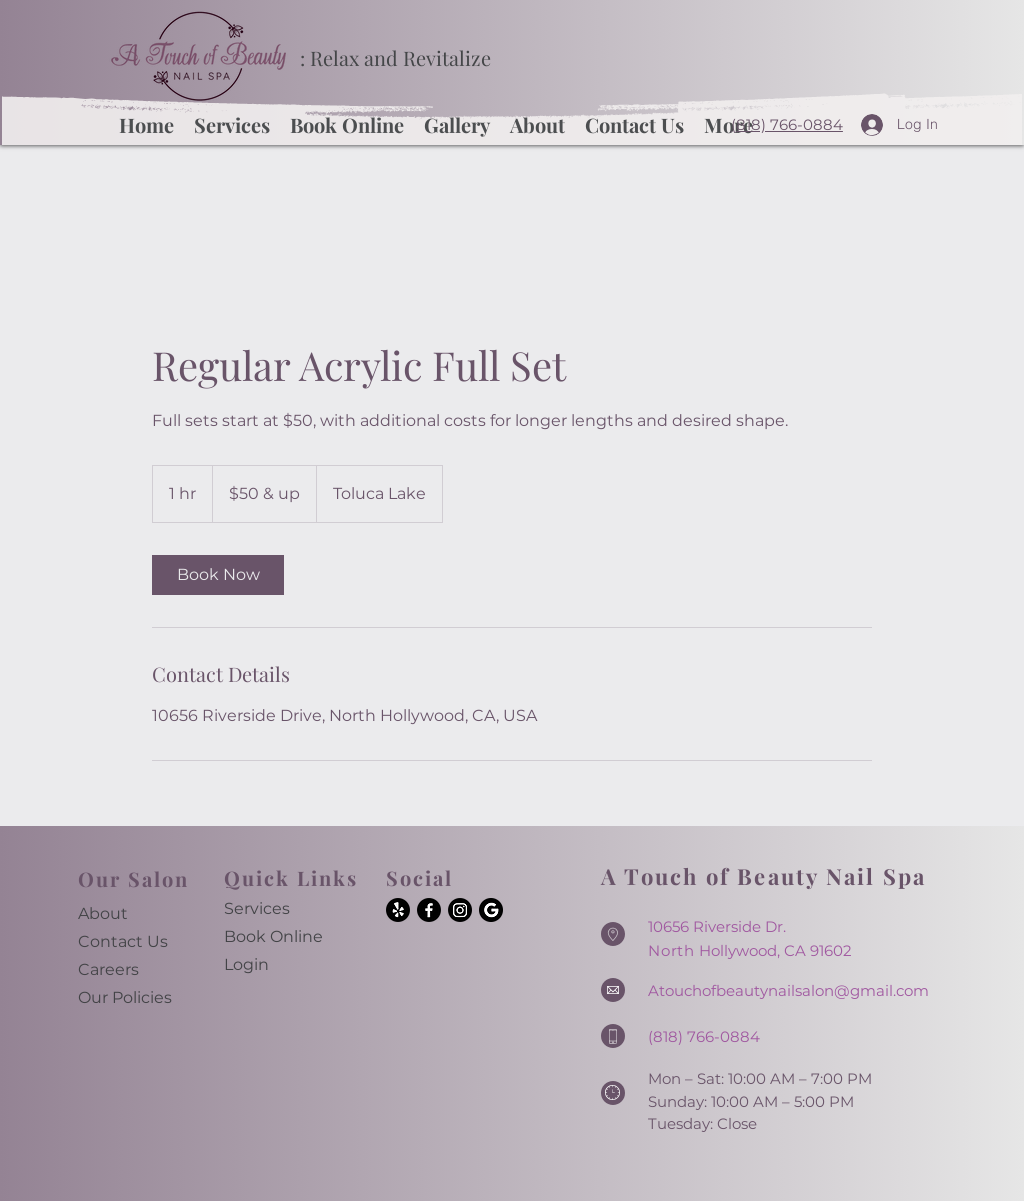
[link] (218, 575)
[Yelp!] (398, 910)
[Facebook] (429, 910)
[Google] (491, 910)
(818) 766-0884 (787, 124)
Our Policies (125, 997)
